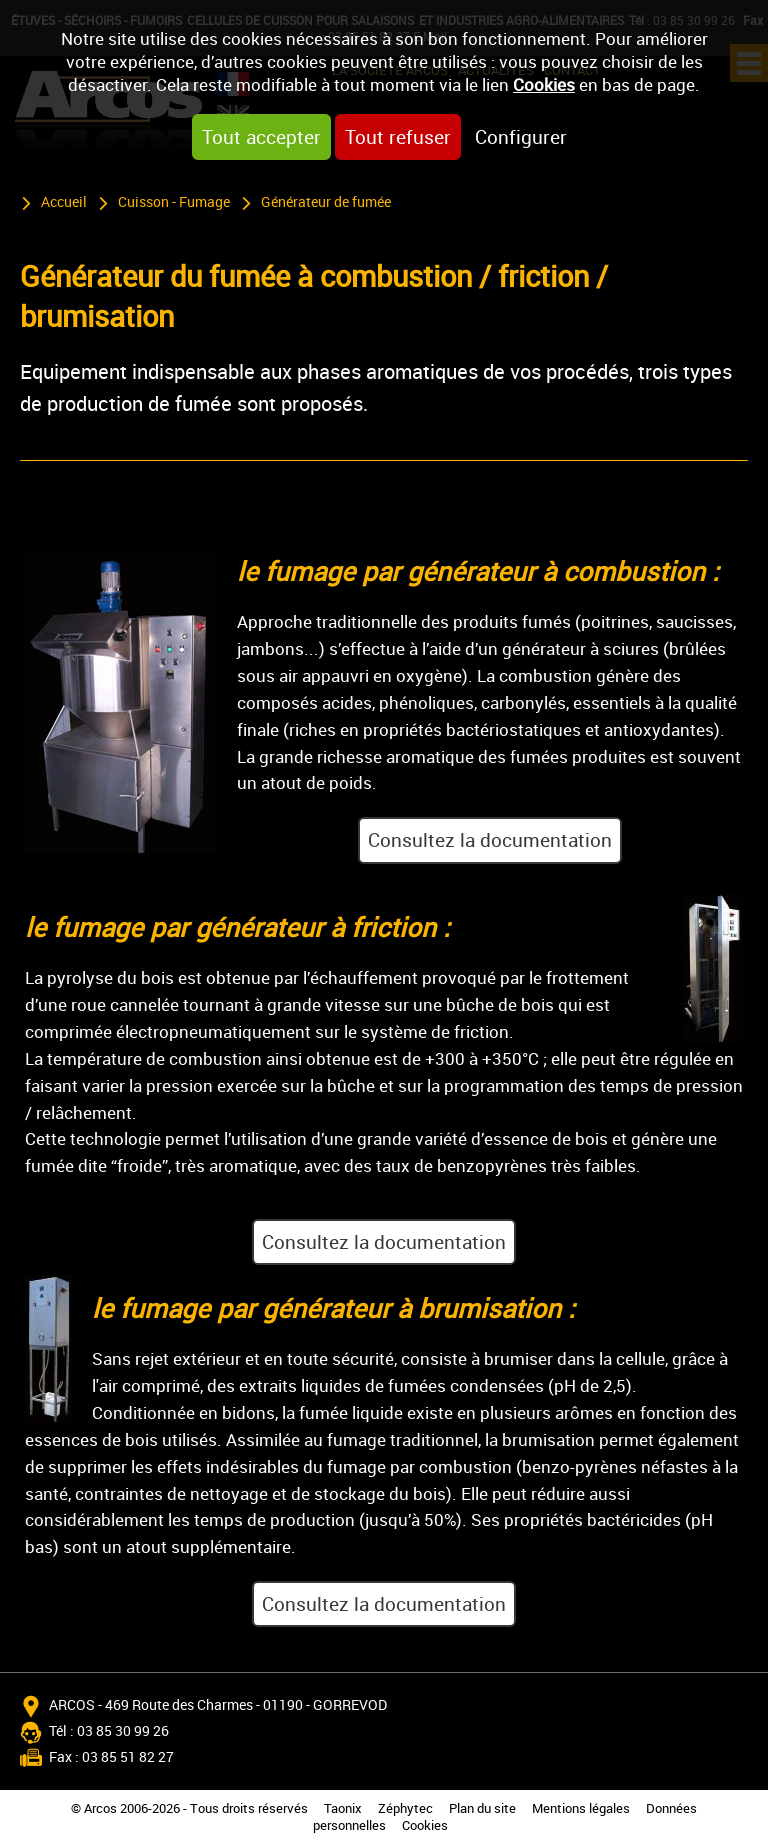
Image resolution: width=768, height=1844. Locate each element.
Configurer (521, 137)
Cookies (544, 84)
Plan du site (482, 1808)
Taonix (343, 1808)
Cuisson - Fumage (174, 201)
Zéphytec (405, 1808)
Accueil (64, 201)
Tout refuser (398, 137)
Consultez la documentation (490, 840)
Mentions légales (581, 1808)
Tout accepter (261, 137)
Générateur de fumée (326, 201)
